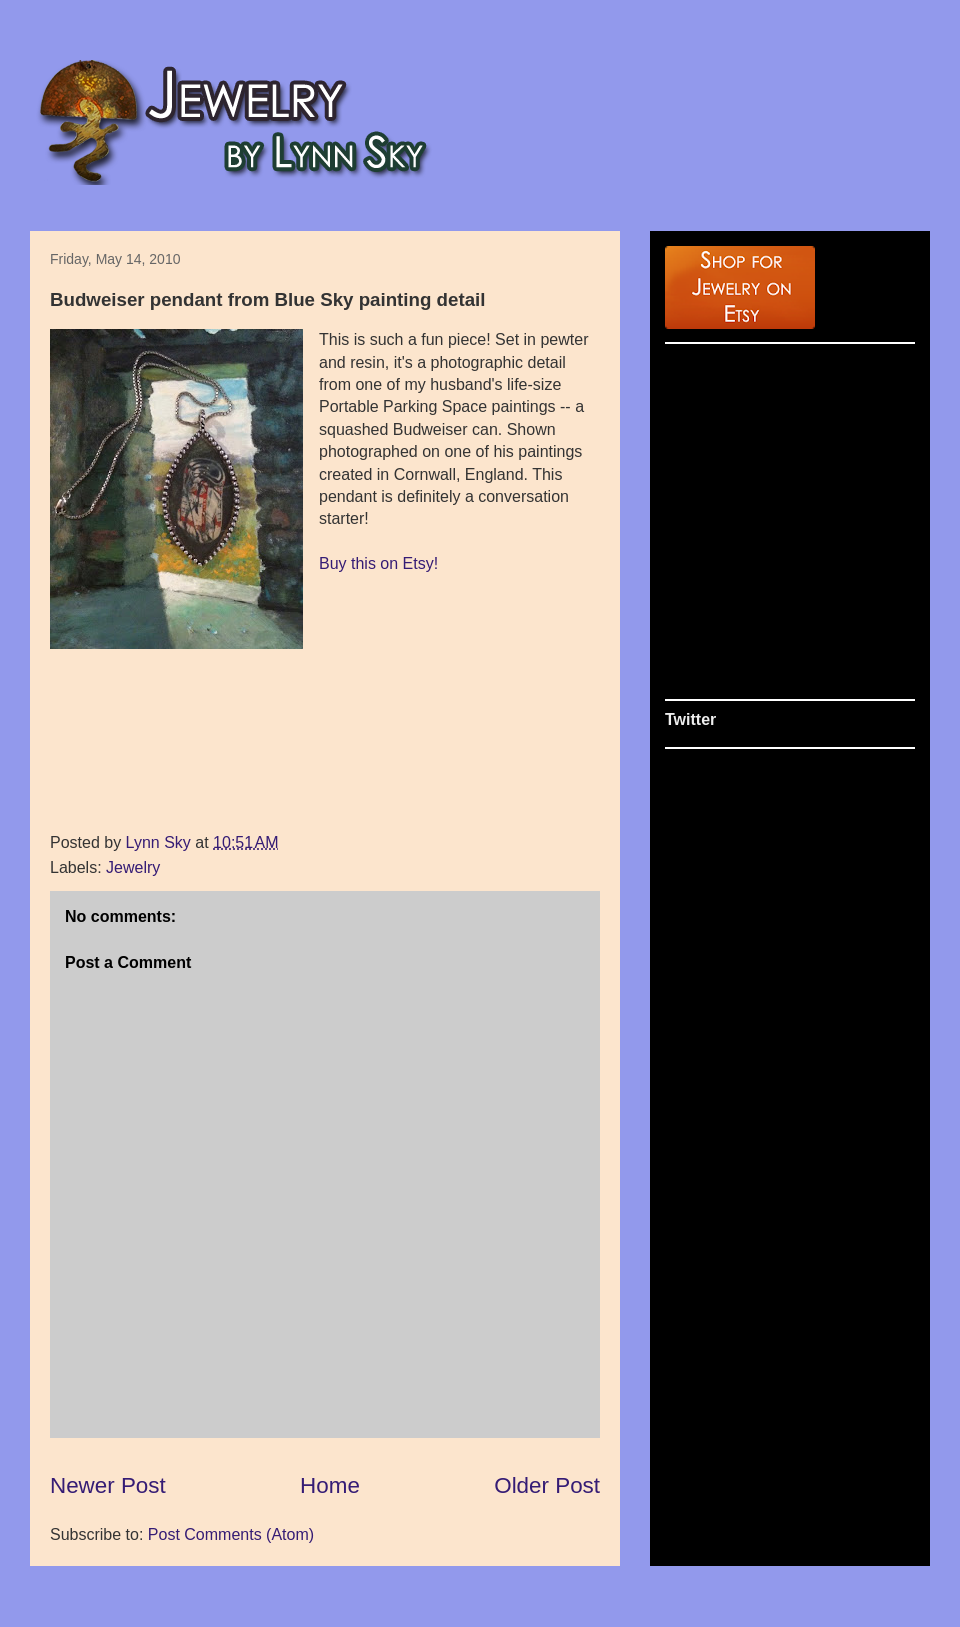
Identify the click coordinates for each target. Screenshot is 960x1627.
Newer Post (108, 1485)
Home (330, 1485)
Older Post (547, 1485)
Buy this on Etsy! (378, 563)
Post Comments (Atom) (231, 1534)
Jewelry (133, 867)
